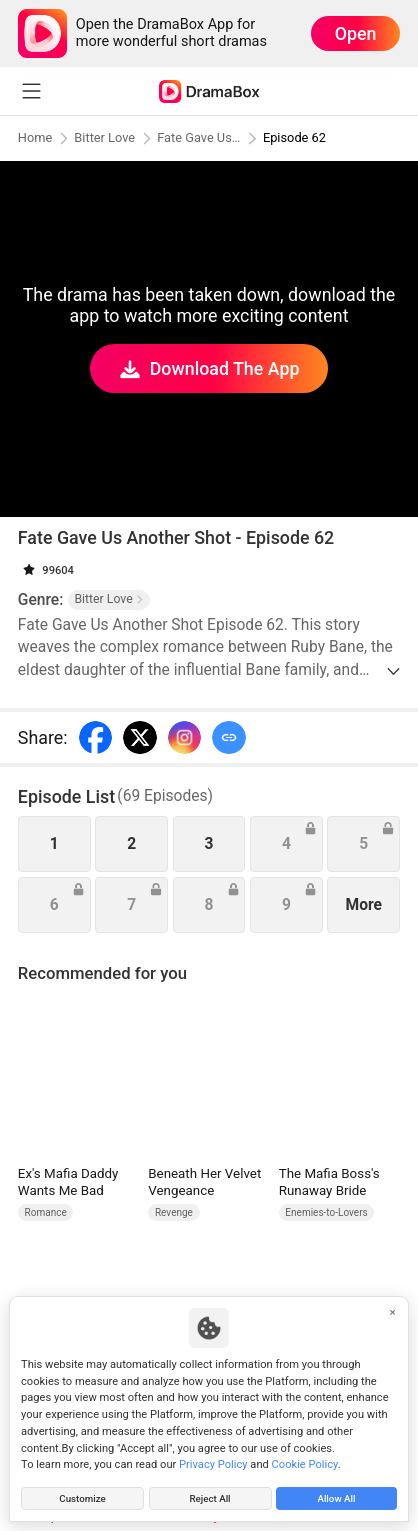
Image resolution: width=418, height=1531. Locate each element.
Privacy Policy (213, 1461)
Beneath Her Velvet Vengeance (204, 1182)
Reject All (209, 1496)
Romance (46, 1212)
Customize (82, 1496)
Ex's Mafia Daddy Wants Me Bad (68, 1182)
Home (36, 137)
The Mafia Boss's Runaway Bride (329, 1182)
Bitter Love (107, 137)
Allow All (336, 1496)
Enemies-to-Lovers (326, 1212)
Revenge (174, 1212)
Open (356, 33)
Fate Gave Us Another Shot (204, 137)
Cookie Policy (305, 1461)
